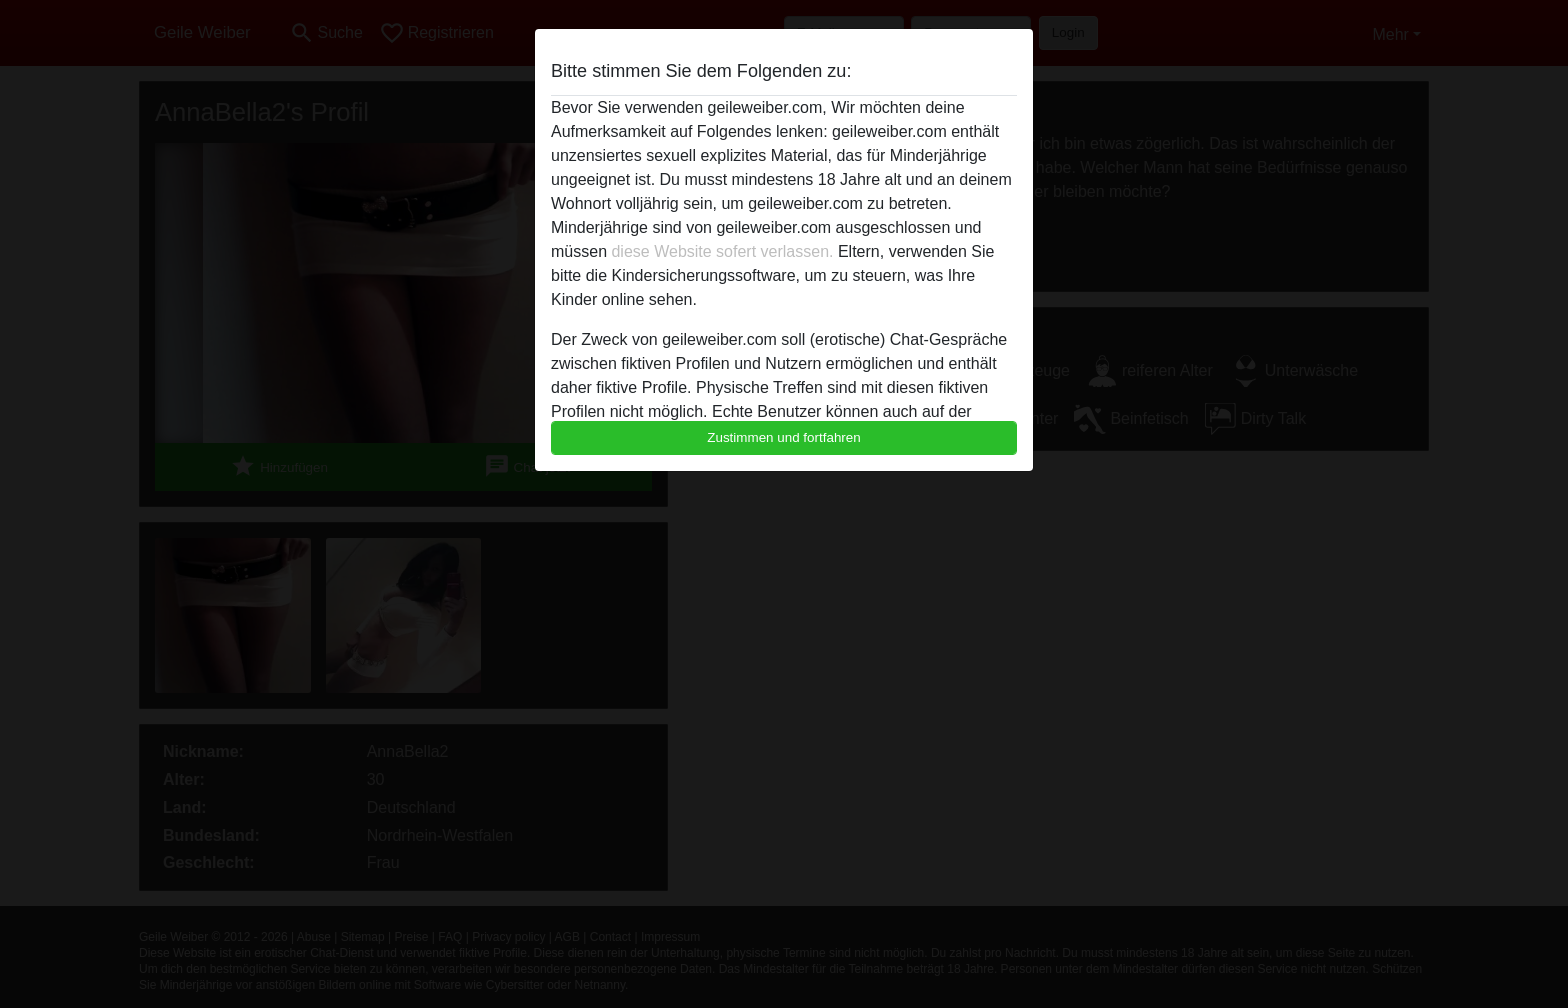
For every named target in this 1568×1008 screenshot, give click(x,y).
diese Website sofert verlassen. (722, 251)
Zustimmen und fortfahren (784, 437)
